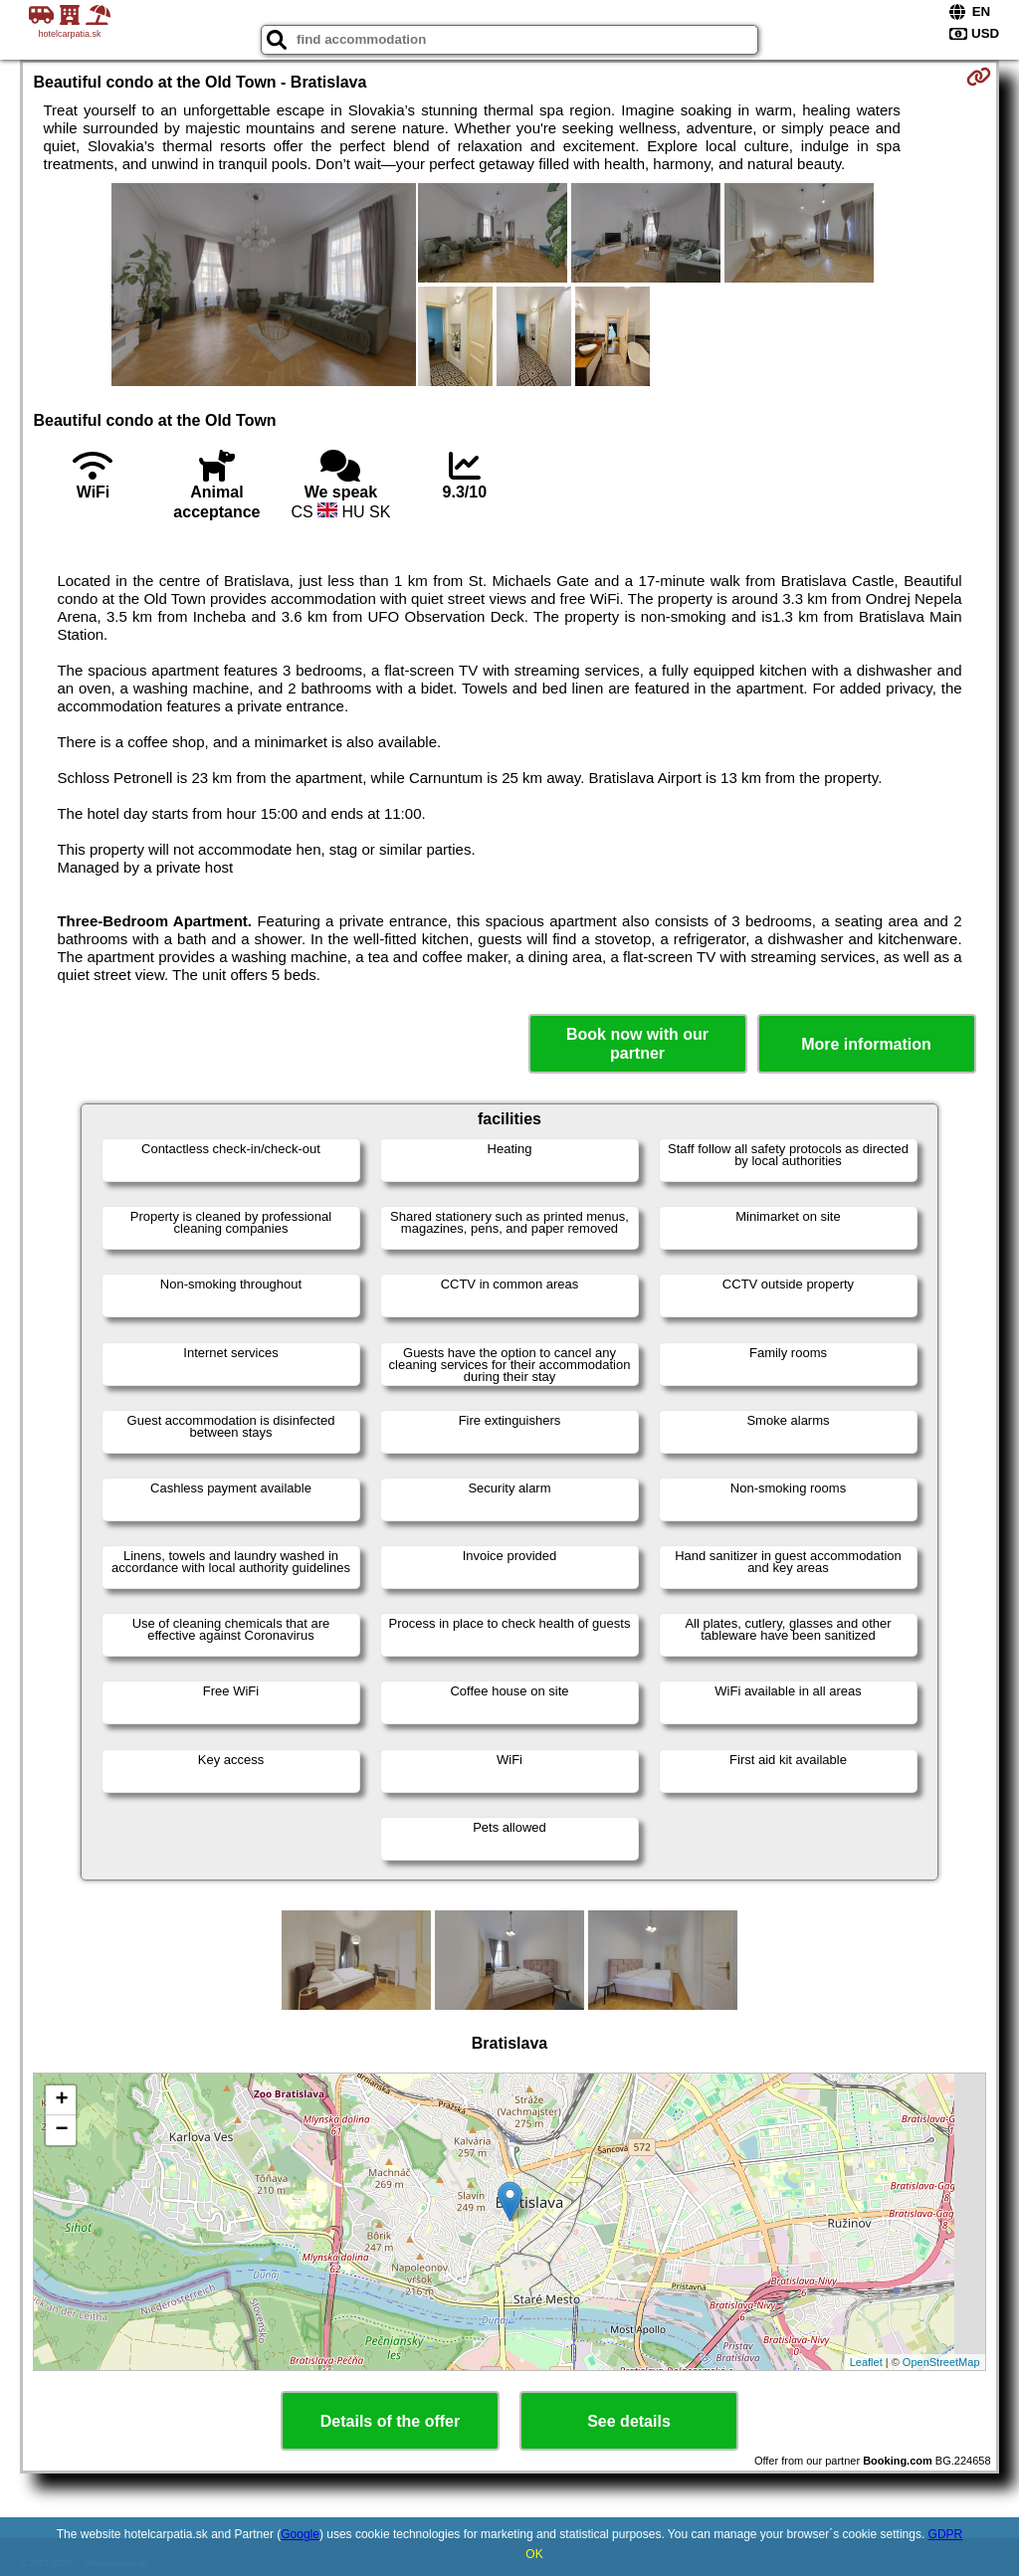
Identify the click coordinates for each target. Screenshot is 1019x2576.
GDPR (945, 2534)
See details (629, 2421)
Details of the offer (390, 2421)
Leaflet (866, 2362)
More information (866, 1044)
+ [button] (61, 2100)
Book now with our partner (637, 1044)
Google (300, 2534)
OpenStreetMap (941, 2362)
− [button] (61, 2130)
